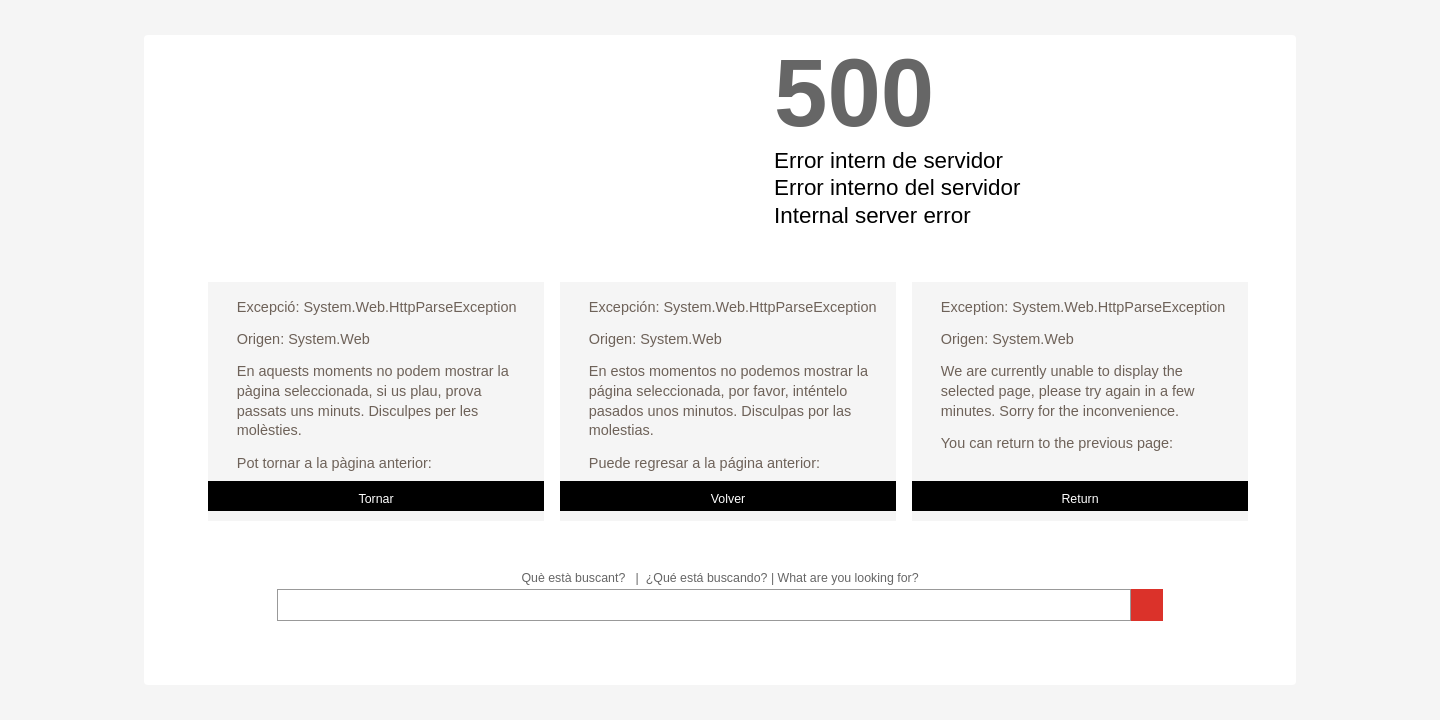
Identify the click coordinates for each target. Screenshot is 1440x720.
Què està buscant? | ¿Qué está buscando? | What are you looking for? (719, 578)
